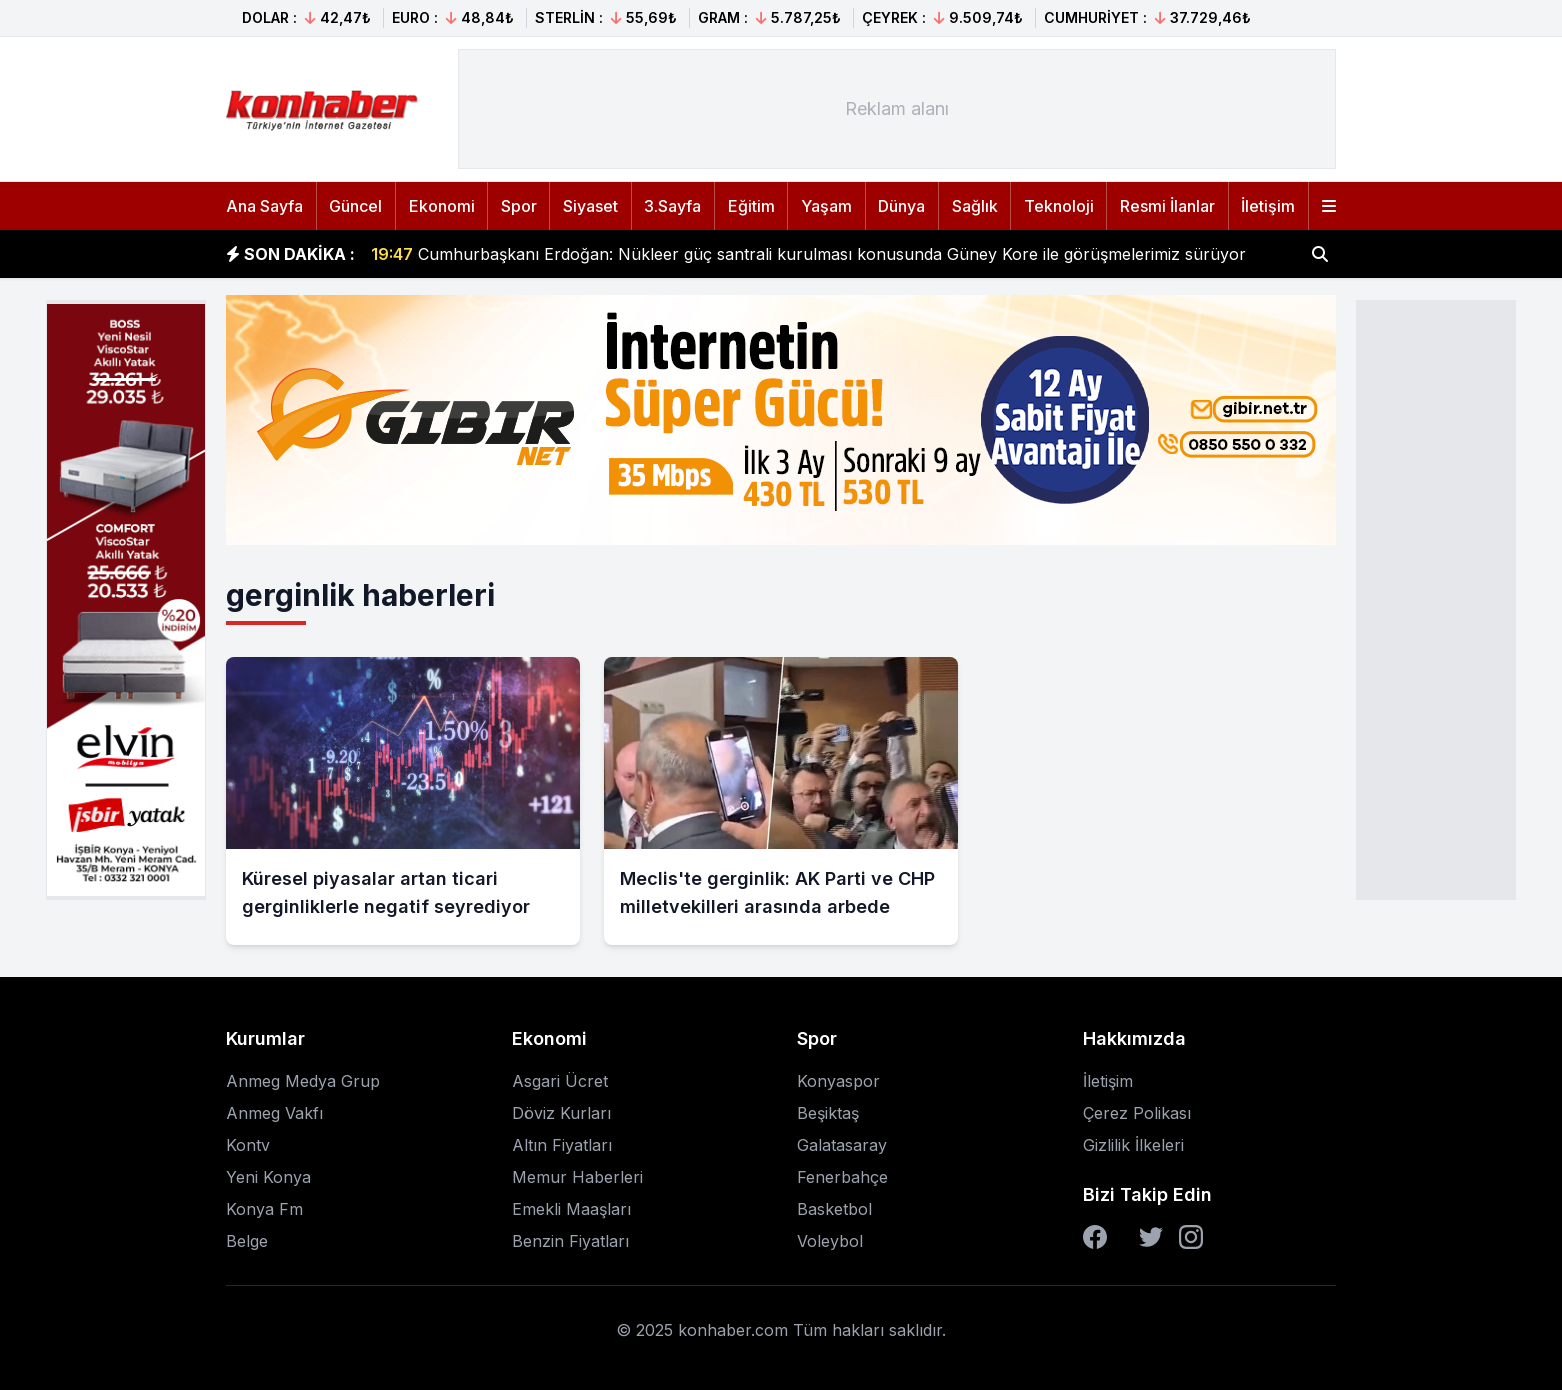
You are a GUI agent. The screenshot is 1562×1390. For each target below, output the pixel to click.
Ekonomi (442, 206)
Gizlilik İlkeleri (1133, 1145)
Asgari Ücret (560, 1081)
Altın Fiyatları (562, 1145)
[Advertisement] (1436, 598)
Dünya (901, 206)
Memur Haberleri (577, 1177)
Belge (247, 1241)
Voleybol (830, 1241)
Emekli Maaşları (571, 1209)
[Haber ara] (1320, 254)
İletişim (1268, 206)
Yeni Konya (268, 1177)
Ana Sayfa (264, 206)
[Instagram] (1191, 1237)
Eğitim (751, 206)
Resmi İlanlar (1167, 206)
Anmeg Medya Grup (303, 1081)
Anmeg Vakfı (274, 1113)
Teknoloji (1059, 206)
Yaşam (826, 206)
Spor (519, 206)
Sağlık (975, 206)
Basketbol (834, 1209)
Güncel (355, 206)
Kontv (248, 1145)
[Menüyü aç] (1329, 206)
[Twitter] (1151, 1237)
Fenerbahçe (842, 1177)
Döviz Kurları (561, 1113)
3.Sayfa (672, 206)
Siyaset (590, 206)
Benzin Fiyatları (570, 1241)
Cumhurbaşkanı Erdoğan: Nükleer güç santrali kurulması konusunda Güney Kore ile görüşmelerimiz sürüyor (808, 254)
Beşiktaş (828, 1113)
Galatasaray (842, 1145)
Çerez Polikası (1137, 1113)
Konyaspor (838, 1081)
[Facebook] (1095, 1237)
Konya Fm (264, 1209)
